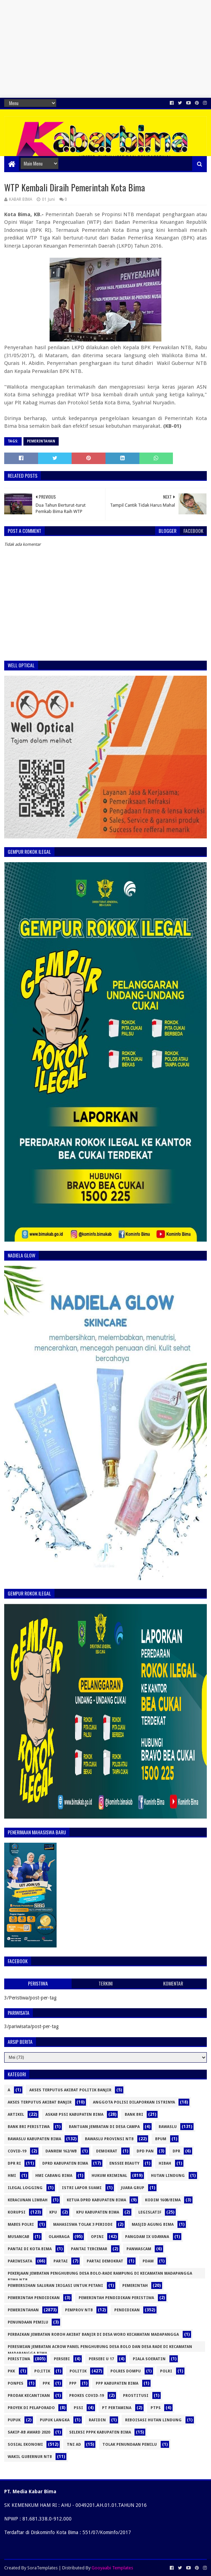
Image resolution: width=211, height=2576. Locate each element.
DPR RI (14, 2163)
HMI (12, 2175)
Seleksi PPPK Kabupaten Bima (100, 2432)
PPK (46, 2383)
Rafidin (97, 2420)
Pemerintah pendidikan (34, 2298)
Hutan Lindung (168, 2175)
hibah (165, 2163)
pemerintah (135, 2285)
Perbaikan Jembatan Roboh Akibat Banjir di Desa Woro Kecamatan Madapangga (93, 2334)
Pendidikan (127, 2310)
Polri (166, 2371)
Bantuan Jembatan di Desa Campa (104, 2126)
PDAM (148, 2261)
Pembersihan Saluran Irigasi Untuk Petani (55, 2285)
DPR (176, 2151)
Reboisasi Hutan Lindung (153, 2420)
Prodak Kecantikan (29, 2395)
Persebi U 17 (101, 2359)
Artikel (16, 2114)
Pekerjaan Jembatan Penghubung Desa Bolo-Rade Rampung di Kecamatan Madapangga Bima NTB (100, 2274)
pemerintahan (41, 441)
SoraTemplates (42, 2567)
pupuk (14, 2420)
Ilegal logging (25, 2188)
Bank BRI (134, 2114)
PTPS (156, 2408)
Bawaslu (168, 2126)
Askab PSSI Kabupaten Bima (74, 2114)
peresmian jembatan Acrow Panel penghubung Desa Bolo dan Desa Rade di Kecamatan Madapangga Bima (100, 2348)
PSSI (78, 2408)
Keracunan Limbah (28, 2200)
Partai (60, 2261)
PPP (73, 2383)
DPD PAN (145, 2151)
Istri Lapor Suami (82, 2188)
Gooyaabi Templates (112, 2567)
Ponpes (15, 2383)
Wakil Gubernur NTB (30, 2456)
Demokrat (106, 2151)
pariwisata (20, 2261)
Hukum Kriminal (109, 2175)
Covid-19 (17, 2151)
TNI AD (74, 2444)
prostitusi (135, 2395)
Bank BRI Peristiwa (29, 2126)
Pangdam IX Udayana (147, 2236)
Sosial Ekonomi (25, 2444)
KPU (53, 2212)
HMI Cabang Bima (53, 2175)
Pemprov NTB (79, 2310)
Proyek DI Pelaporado (31, 2408)
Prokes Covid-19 (86, 2395)
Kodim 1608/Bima (163, 2200)
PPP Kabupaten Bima (117, 2383)
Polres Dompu (125, 2371)
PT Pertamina (116, 2408)
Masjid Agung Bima (153, 2224)
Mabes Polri (21, 2224)
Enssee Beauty (124, 2163)
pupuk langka (55, 2420)
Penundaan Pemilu (28, 2322)
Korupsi (17, 2212)
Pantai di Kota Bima (30, 2249)
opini (97, 2236)
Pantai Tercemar (89, 2249)
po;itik (42, 2371)
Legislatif (149, 2212)
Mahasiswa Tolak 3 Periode (82, 2224)
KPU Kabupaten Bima (97, 2212)
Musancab (18, 2236)
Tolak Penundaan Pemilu (129, 2444)
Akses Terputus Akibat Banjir (40, 2102)
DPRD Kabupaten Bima (65, 2163)
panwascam (138, 2249)
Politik (78, 2371)
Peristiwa (19, 2359)
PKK (11, 2371)
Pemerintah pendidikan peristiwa (116, 2298)
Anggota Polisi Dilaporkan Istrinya (134, 2102)
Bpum (160, 2139)
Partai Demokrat (105, 2261)
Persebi (62, 2359)
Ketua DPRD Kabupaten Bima (96, 2200)
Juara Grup (132, 2188)
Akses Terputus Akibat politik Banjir (70, 2090)
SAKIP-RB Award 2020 (29, 2432)
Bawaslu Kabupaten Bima (34, 2139)
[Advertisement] (105, 49)
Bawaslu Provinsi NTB (109, 2139)
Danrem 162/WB (61, 2151)
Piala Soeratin (149, 2359)
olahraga (59, 2236)
